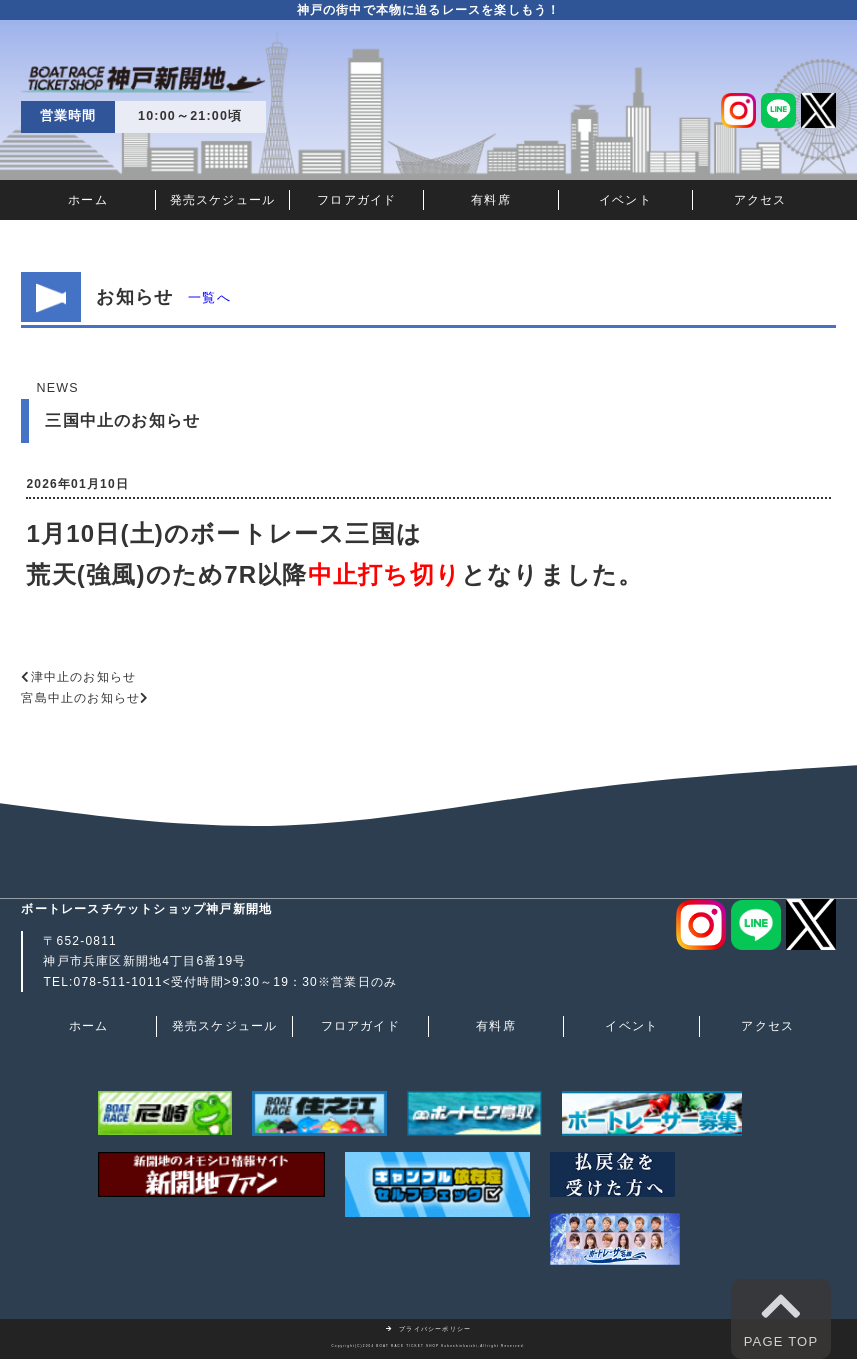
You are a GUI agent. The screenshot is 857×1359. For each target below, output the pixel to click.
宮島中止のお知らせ (80, 698)
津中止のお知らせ (84, 677)
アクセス (760, 200)
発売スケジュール (223, 200)
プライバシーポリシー (429, 1329)
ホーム (88, 200)
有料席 (491, 200)
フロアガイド (356, 200)
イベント (625, 200)
